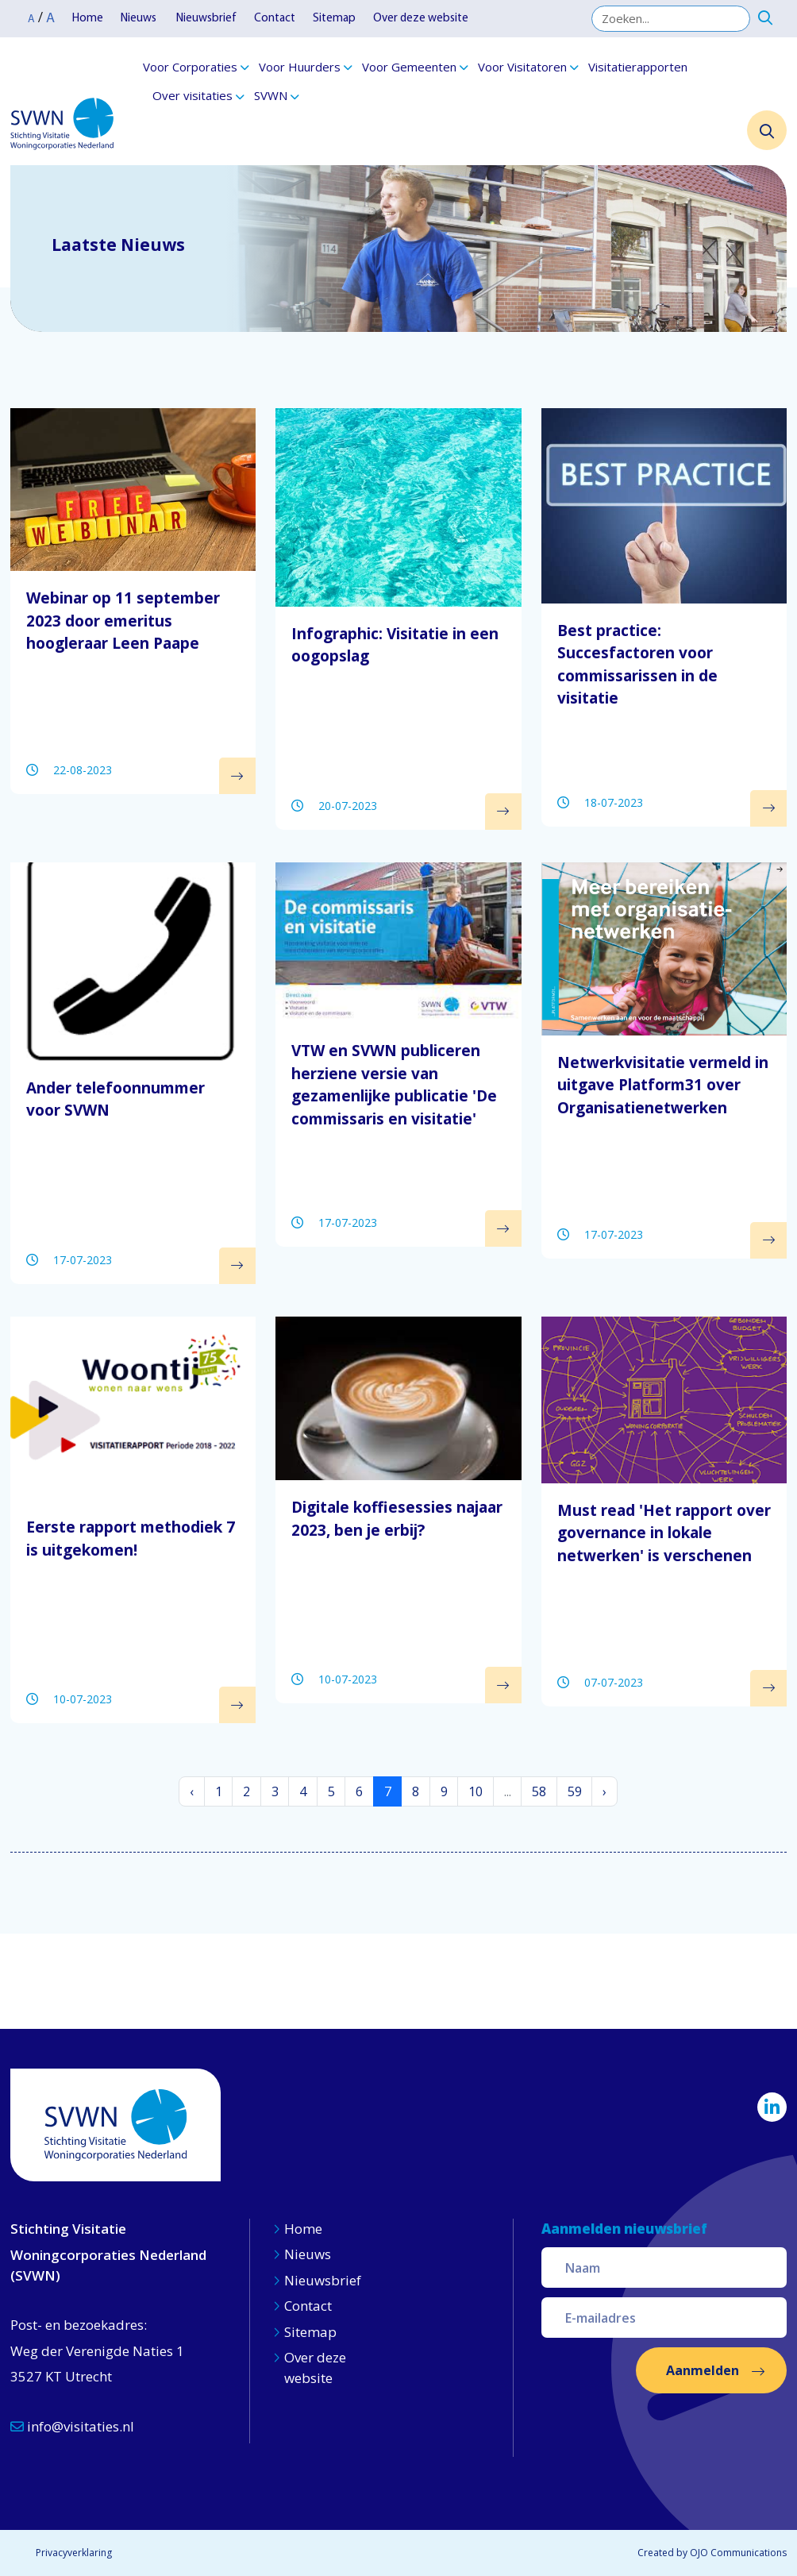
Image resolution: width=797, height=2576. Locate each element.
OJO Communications (738, 2552)
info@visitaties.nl (72, 2426)
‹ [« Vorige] (192, 1791)
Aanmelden (702, 2370)
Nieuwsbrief (206, 19)
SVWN (270, 95)
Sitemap (334, 19)
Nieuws (140, 19)
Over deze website (420, 19)
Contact (274, 19)
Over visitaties (192, 95)
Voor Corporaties (190, 67)
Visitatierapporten (637, 67)
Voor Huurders (300, 67)
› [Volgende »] (604, 1791)
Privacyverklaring (74, 2552)
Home (87, 19)
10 (475, 1791)
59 (575, 1791)
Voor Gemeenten (409, 67)
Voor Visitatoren (522, 67)
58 (539, 1791)
